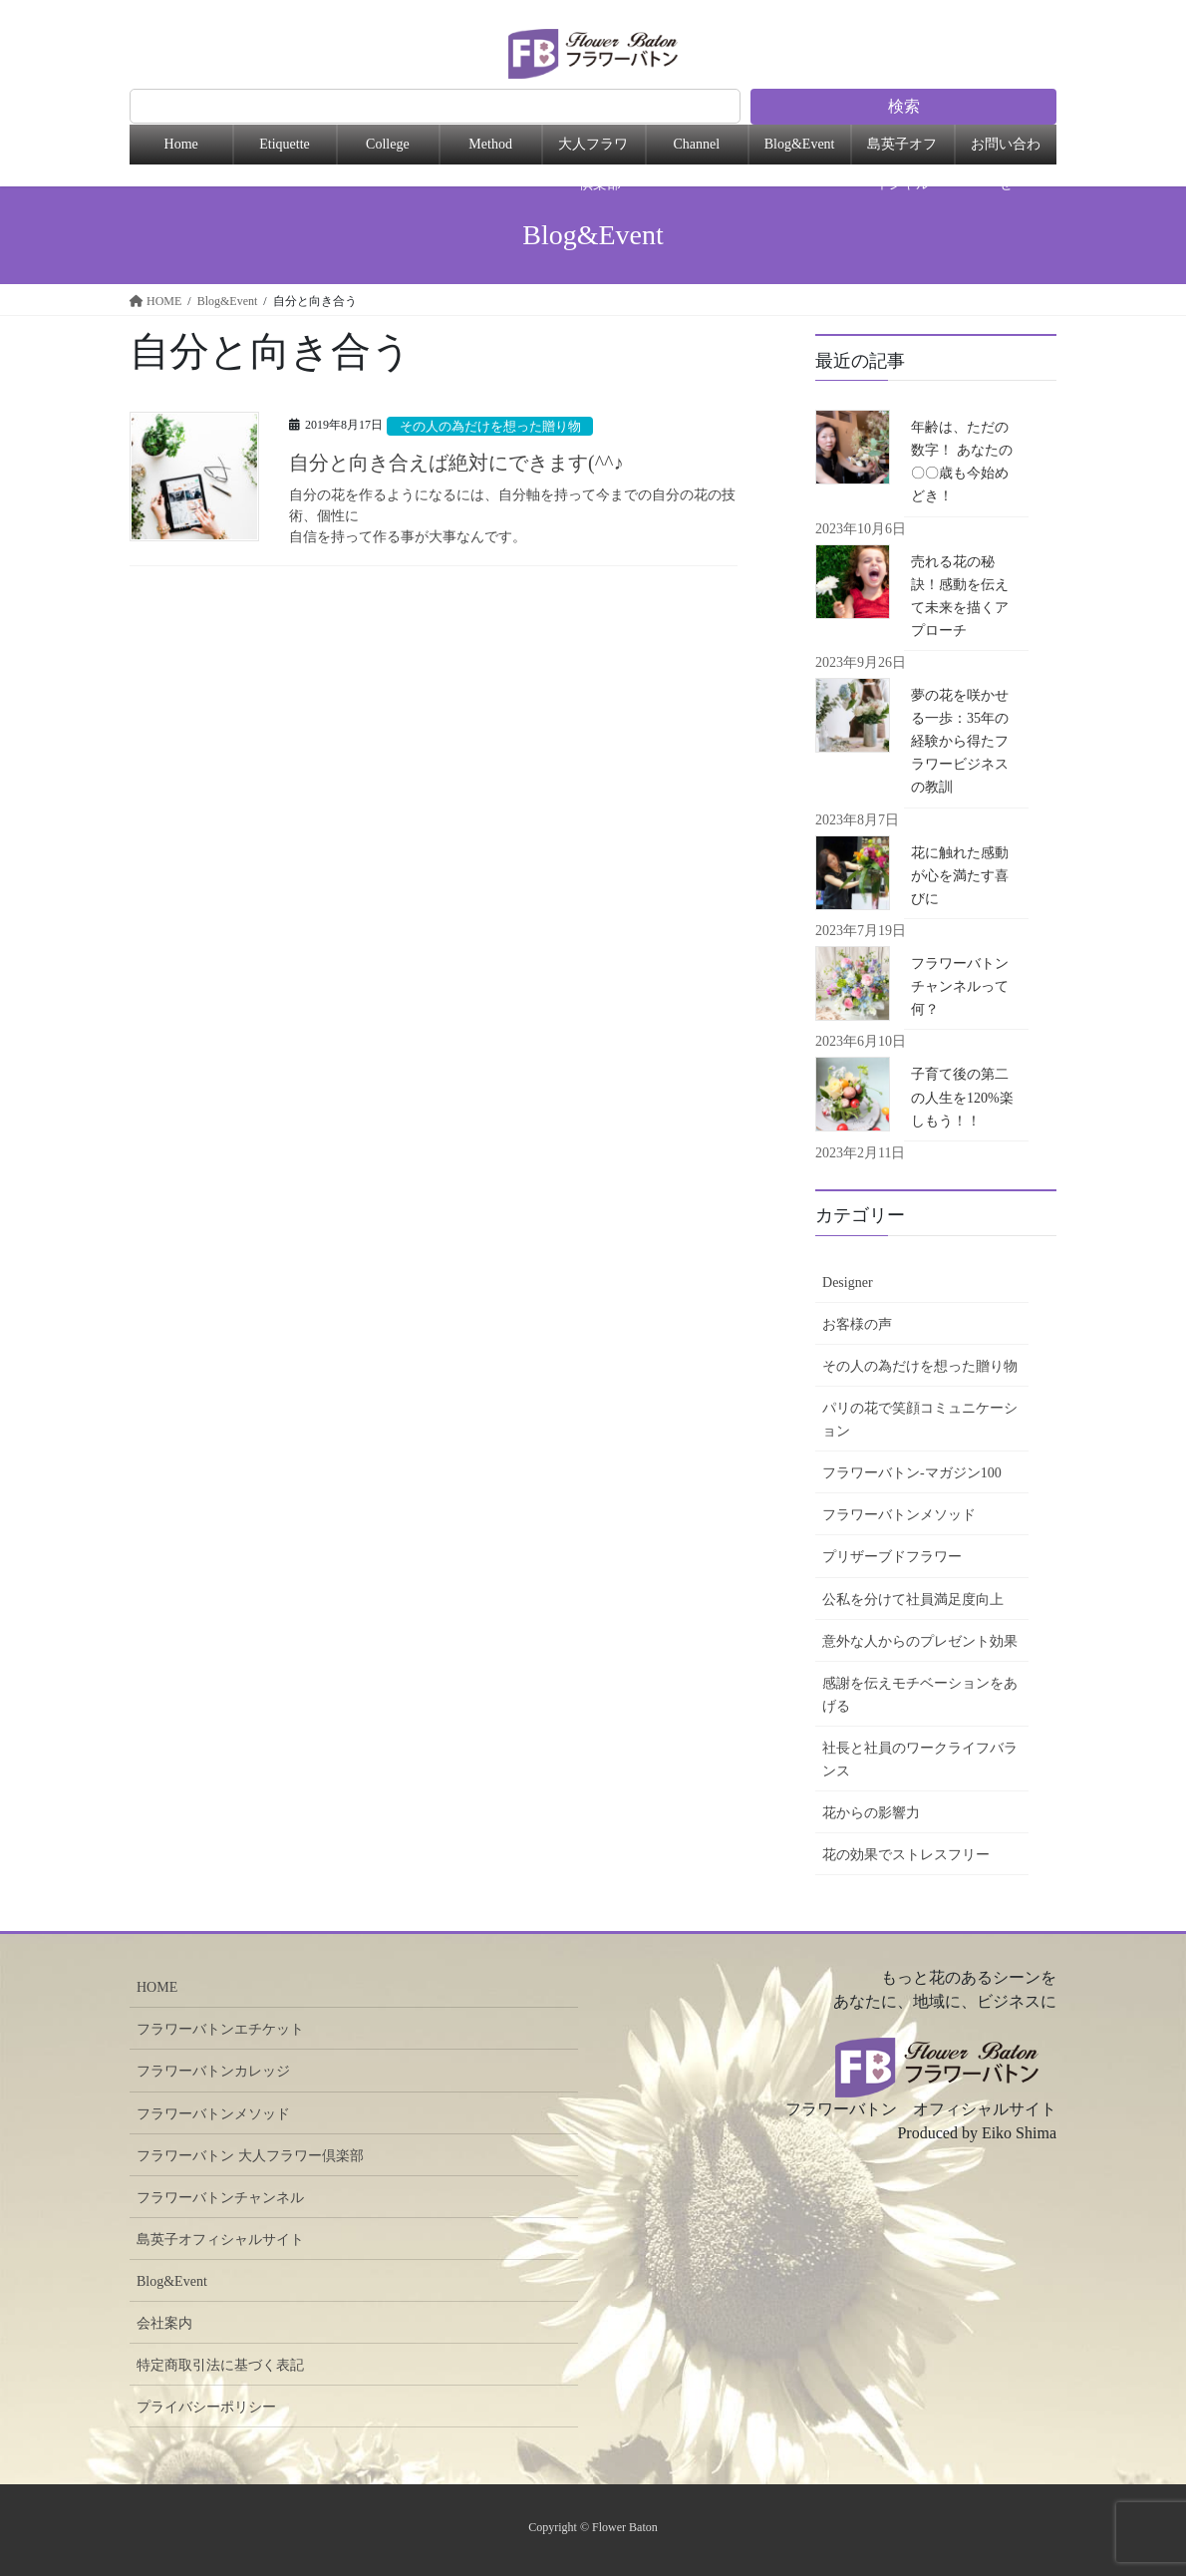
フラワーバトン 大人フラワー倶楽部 (250, 2155)
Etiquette (284, 144)
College (388, 144)
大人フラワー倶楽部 (593, 150)
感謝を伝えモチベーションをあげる (920, 1695)
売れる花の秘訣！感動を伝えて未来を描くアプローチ (960, 596)
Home (181, 144)
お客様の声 (857, 1324)
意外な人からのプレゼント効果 (920, 1641)
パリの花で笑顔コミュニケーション (920, 1420)
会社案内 (164, 2323)
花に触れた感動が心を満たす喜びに (960, 875)
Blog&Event (799, 144)
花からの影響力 (871, 1812)
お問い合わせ (1005, 150)
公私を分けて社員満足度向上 (913, 1599)
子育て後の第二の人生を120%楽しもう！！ (962, 1097)
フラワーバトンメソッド (899, 1514)
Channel (696, 144)
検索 (904, 106)
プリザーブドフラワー (892, 1556)
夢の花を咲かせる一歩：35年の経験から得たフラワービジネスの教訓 (960, 741)
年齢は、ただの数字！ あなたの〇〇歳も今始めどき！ (962, 461)
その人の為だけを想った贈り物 (490, 427)
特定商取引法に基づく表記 (220, 2365)
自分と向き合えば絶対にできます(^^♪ (466, 463)
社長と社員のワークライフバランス (920, 1759)
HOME (157, 1987)
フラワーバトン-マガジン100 (912, 1472)
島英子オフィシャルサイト (220, 2239)
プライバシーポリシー (206, 2407)
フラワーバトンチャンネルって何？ (960, 986)
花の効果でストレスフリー (906, 1854)
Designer (847, 1282)
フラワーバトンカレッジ (213, 2071)
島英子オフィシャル (902, 150)
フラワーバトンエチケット (220, 2029)
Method (490, 144)
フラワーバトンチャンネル (220, 2197)
